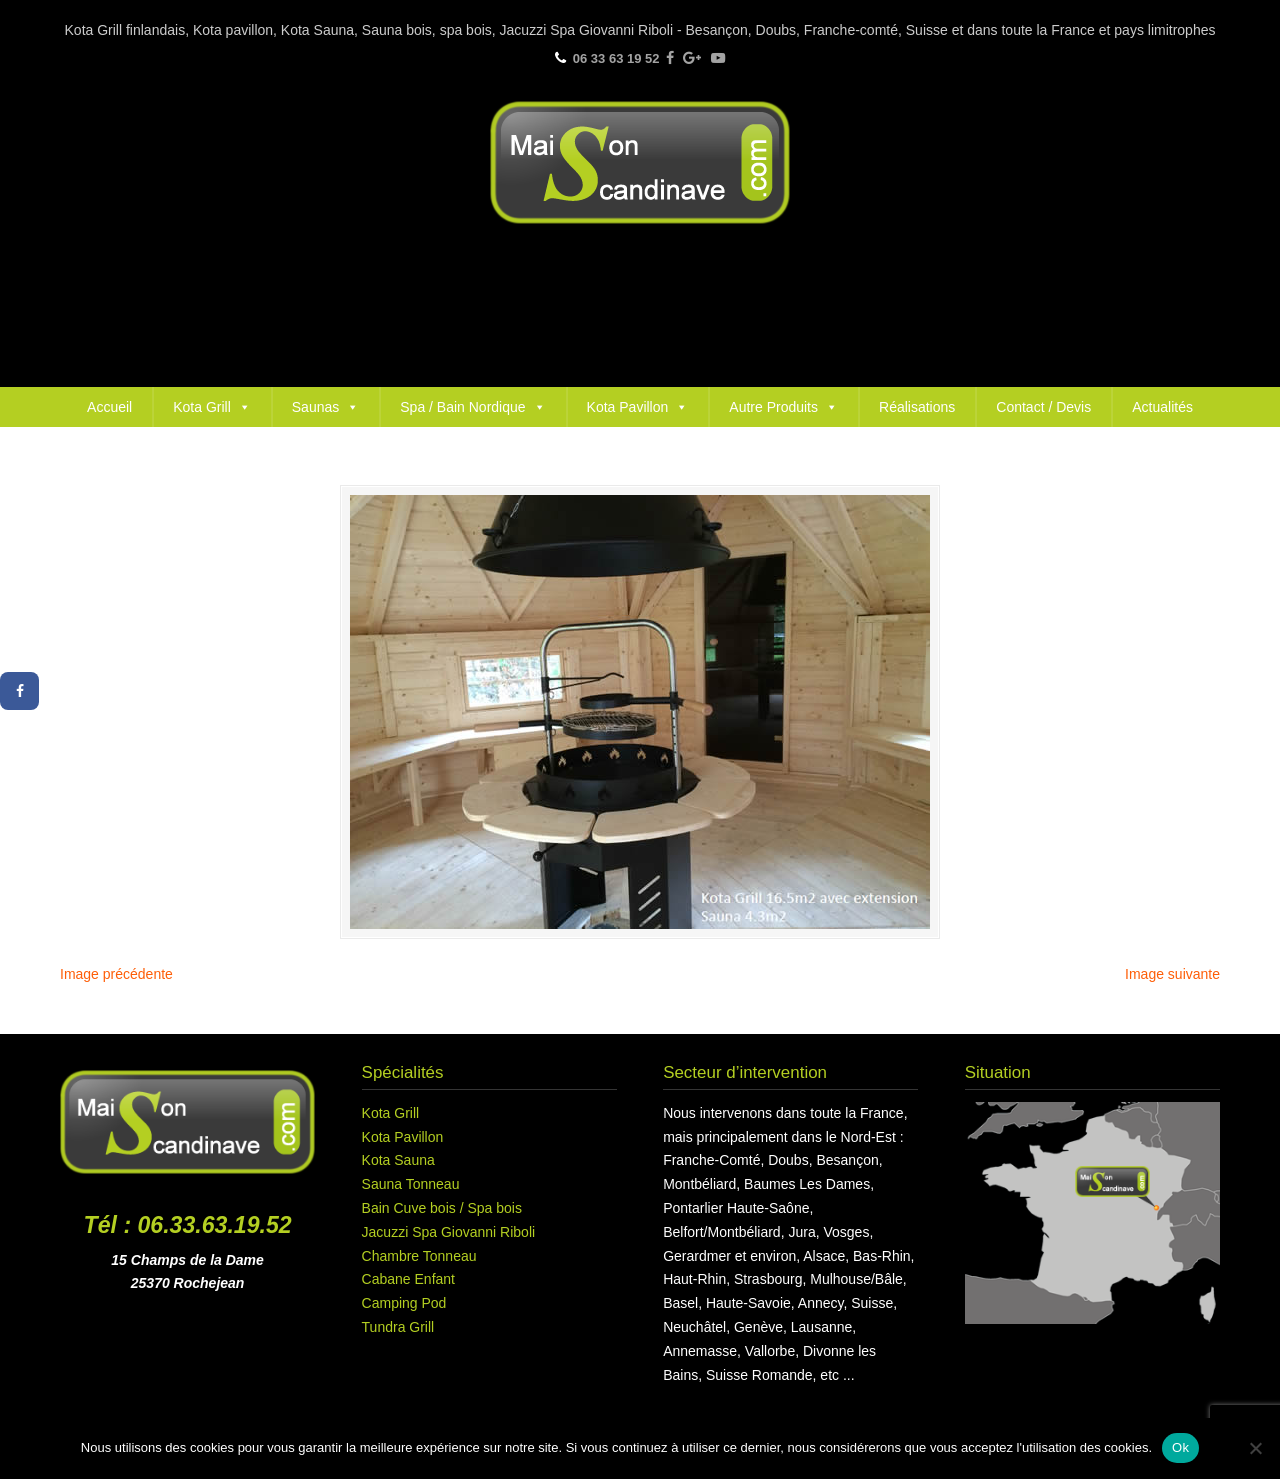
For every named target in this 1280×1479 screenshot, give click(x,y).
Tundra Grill (398, 1327)
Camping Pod (404, 1303)
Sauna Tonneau (411, 1184)
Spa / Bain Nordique (472, 407)
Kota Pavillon (638, 407)
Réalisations (917, 407)
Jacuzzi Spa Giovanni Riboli (449, 1232)
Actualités (1162, 407)
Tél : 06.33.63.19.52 (188, 1225)
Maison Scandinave (640, 162)
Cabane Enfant (408, 1279)
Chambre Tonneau (419, 1256)
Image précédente (116, 974)
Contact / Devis (1043, 407)
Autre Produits (783, 407)
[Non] (1255, 1448)
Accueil (109, 407)
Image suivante (1172, 974)
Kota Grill (212, 407)
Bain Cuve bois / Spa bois (442, 1208)
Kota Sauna (398, 1160)
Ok (1180, 1447)
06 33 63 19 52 (616, 58)
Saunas (325, 407)
